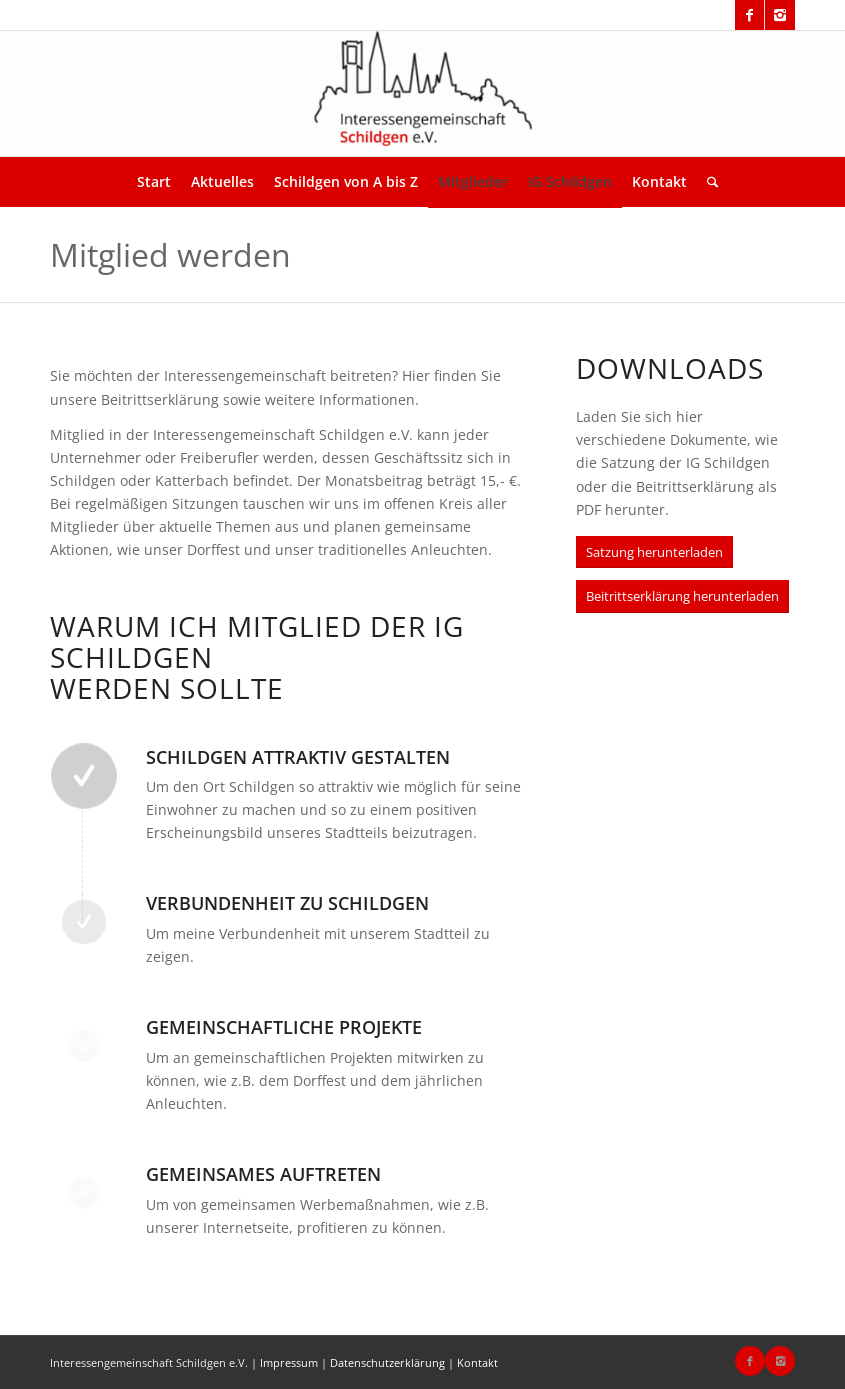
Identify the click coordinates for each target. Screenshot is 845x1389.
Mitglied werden (170, 254)
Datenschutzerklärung (387, 1362)
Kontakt (477, 1362)
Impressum (289, 1362)
